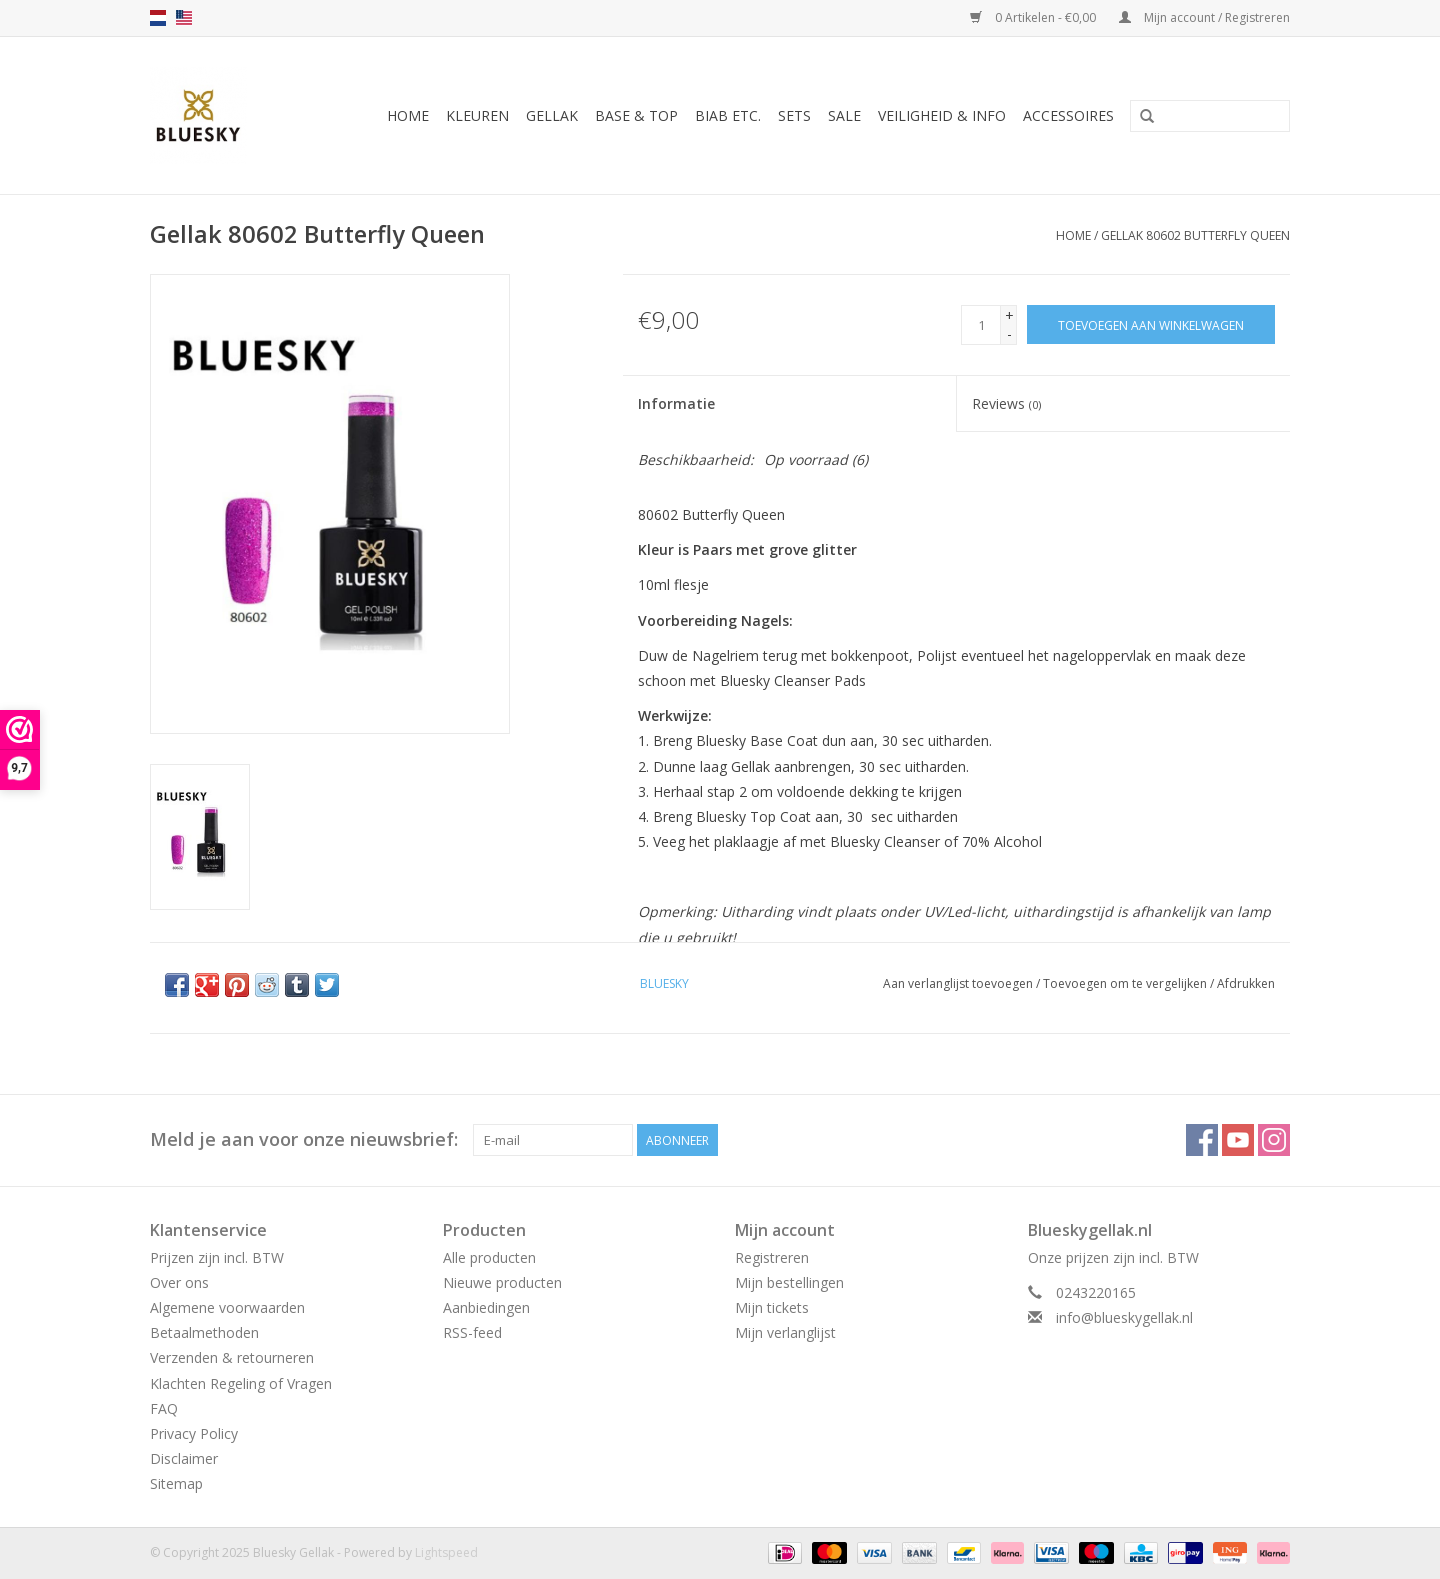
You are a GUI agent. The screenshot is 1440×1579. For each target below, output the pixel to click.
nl (158, 18)
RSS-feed (472, 1332)
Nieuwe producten (502, 1282)
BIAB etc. (728, 115)
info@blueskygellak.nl (1124, 1317)
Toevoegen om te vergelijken (1126, 983)
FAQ (164, 1408)
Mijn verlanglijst (785, 1332)
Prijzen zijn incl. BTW (217, 1257)
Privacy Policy (194, 1433)
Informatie (676, 403)
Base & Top (636, 115)
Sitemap (176, 1483)
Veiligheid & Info (942, 115)
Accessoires (1068, 115)
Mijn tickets (772, 1307)
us (184, 18)
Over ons (179, 1282)
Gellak (552, 115)
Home (408, 115)
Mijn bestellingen (789, 1282)
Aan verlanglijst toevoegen (958, 983)
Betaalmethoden (204, 1332)
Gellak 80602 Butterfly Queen (1195, 235)
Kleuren (477, 115)
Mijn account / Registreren (1204, 17)
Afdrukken (1246, 983)
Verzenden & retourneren (232, 1357)
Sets (794, 115)
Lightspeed (446, 1552)
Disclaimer (184, 1458)
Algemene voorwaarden (227, 1307)
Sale (844, 115)
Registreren (772, 1257)
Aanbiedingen (486, 1307)
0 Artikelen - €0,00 (1034, 17)
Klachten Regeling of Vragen (241, 1383)
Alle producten (489, 1257)
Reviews (1006, 403)
